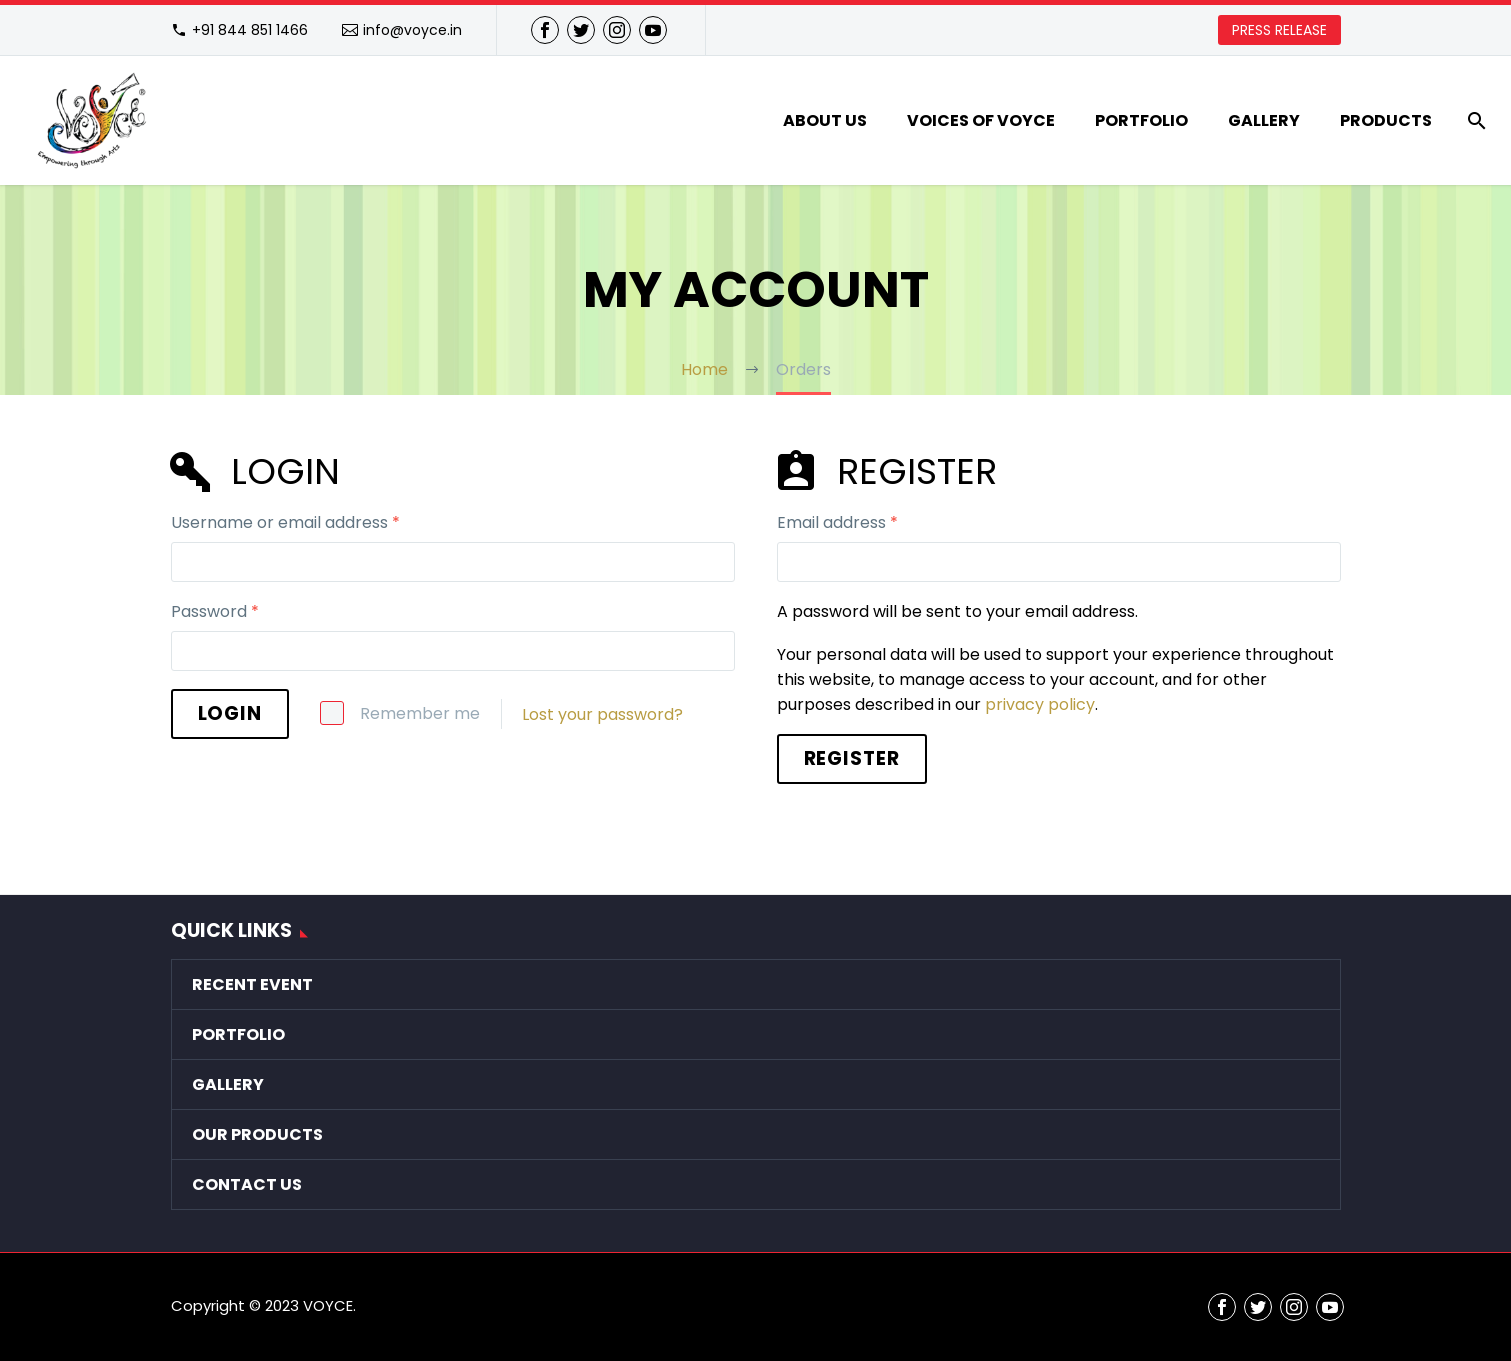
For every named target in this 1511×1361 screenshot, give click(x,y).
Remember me (420, 713)
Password (215, 611)
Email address (837, 522)
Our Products (257, 1134)
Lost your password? (602, 714)
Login (230, 713)
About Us (825, 120)
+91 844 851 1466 (250, 30)
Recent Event (252, 984)
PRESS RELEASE (1279, 30)
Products (1386, 120)
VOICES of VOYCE (981, 120)
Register (852, 758)
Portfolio (1141, 120)
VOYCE (328, 1305)
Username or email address (285, 522)
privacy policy (1040, 704)
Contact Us (247, 1184)
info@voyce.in (412, 30)
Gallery (1264, 120)
